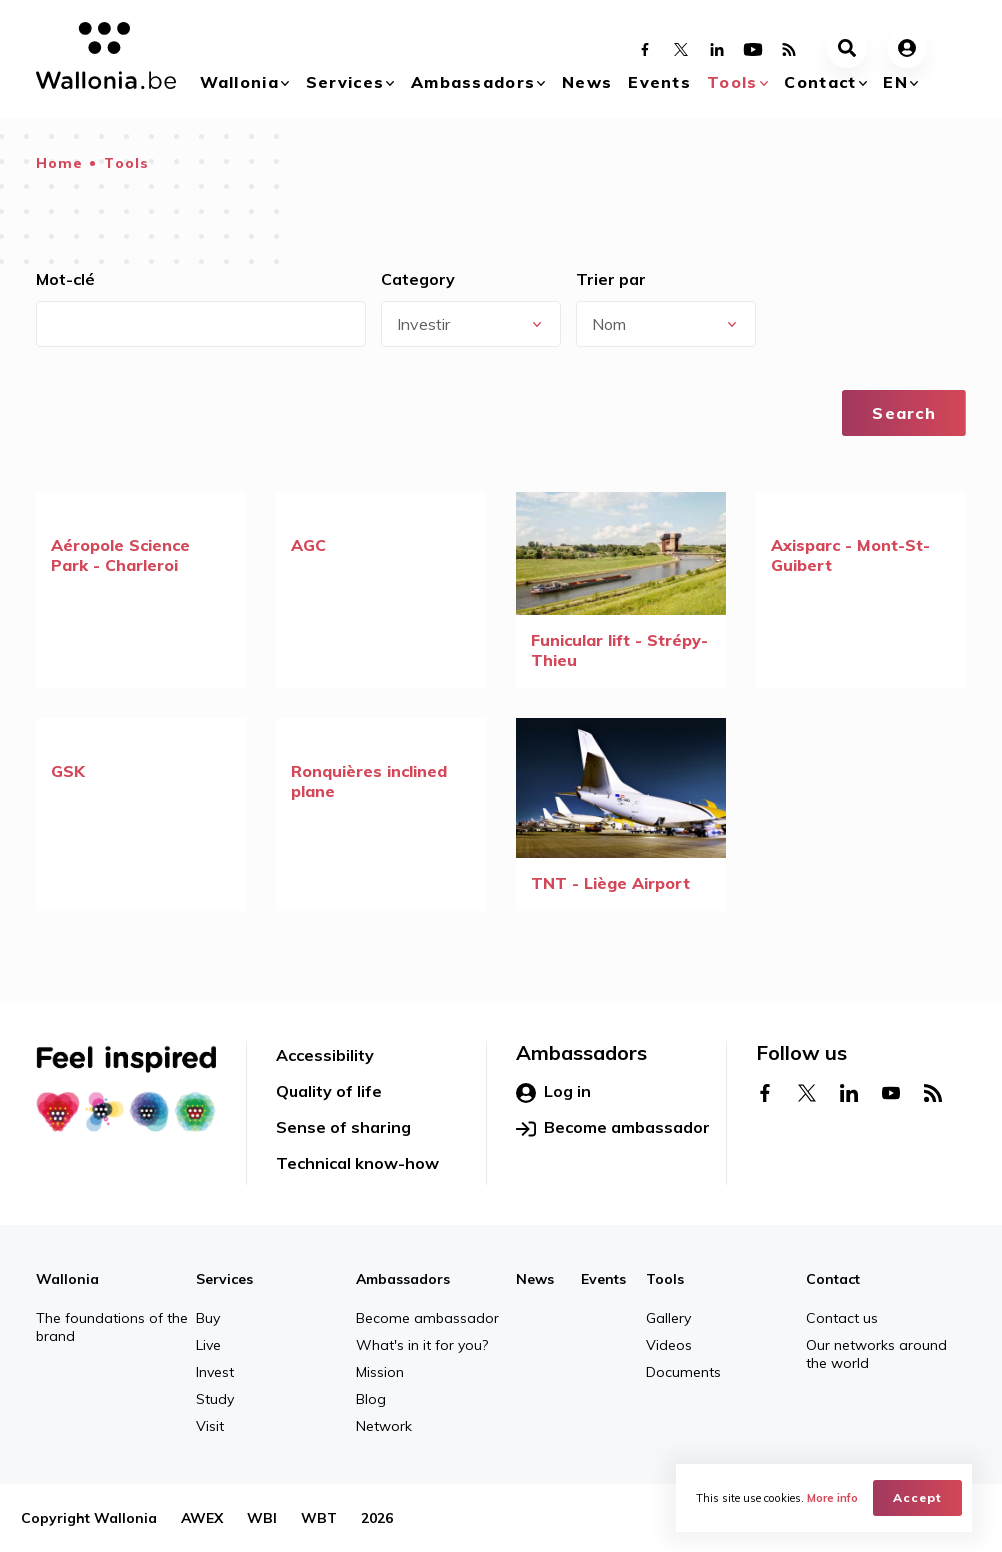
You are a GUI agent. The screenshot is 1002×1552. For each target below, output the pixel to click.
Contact (820, 82)
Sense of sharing (343, 1127)
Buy (208, 1318)
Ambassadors (473, 82)
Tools (732, 82)
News (587, 82)
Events (659, 82)
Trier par (611, 279)
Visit (210, 1426)
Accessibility (325, 1055)
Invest (215, 1372)
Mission (380, 1372)
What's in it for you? (422, 1345)
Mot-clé (65, 279)
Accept (917, 1497)
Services (345, 82)
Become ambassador (613, 1128)
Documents (683, 1372)
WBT (319, 1518)
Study (215, 1399)
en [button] (895, 82)
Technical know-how (357, 1163)
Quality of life (329, 1091)
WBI (262, 1518)
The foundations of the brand (112, 1327)
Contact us (842, 1318)
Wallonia (239, 82)
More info (832, 1498)
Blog (371, 1399)
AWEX (202, 1518)
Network (384, 1426)
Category (418, 279)
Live (208, 1345)
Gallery (668, 1318)
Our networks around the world (876, 1354)
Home (59, 163)
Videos (669, 1345)
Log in (553, 1092)
